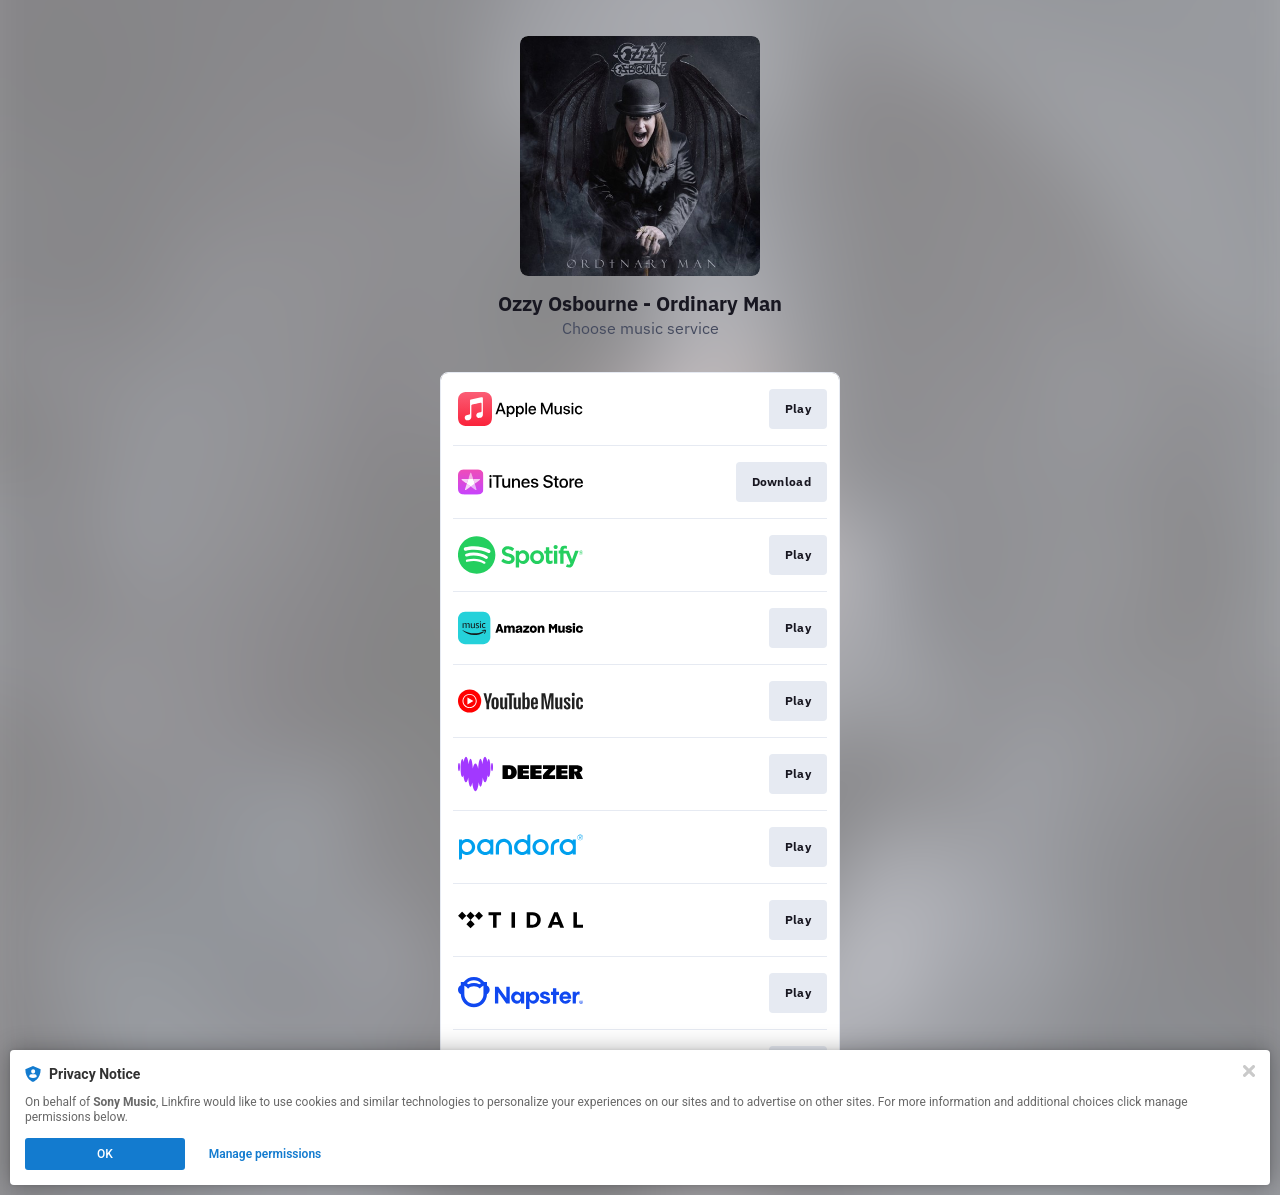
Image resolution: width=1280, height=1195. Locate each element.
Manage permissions (265, 1154)
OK (105, 1154)
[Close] (1249, 1071)
